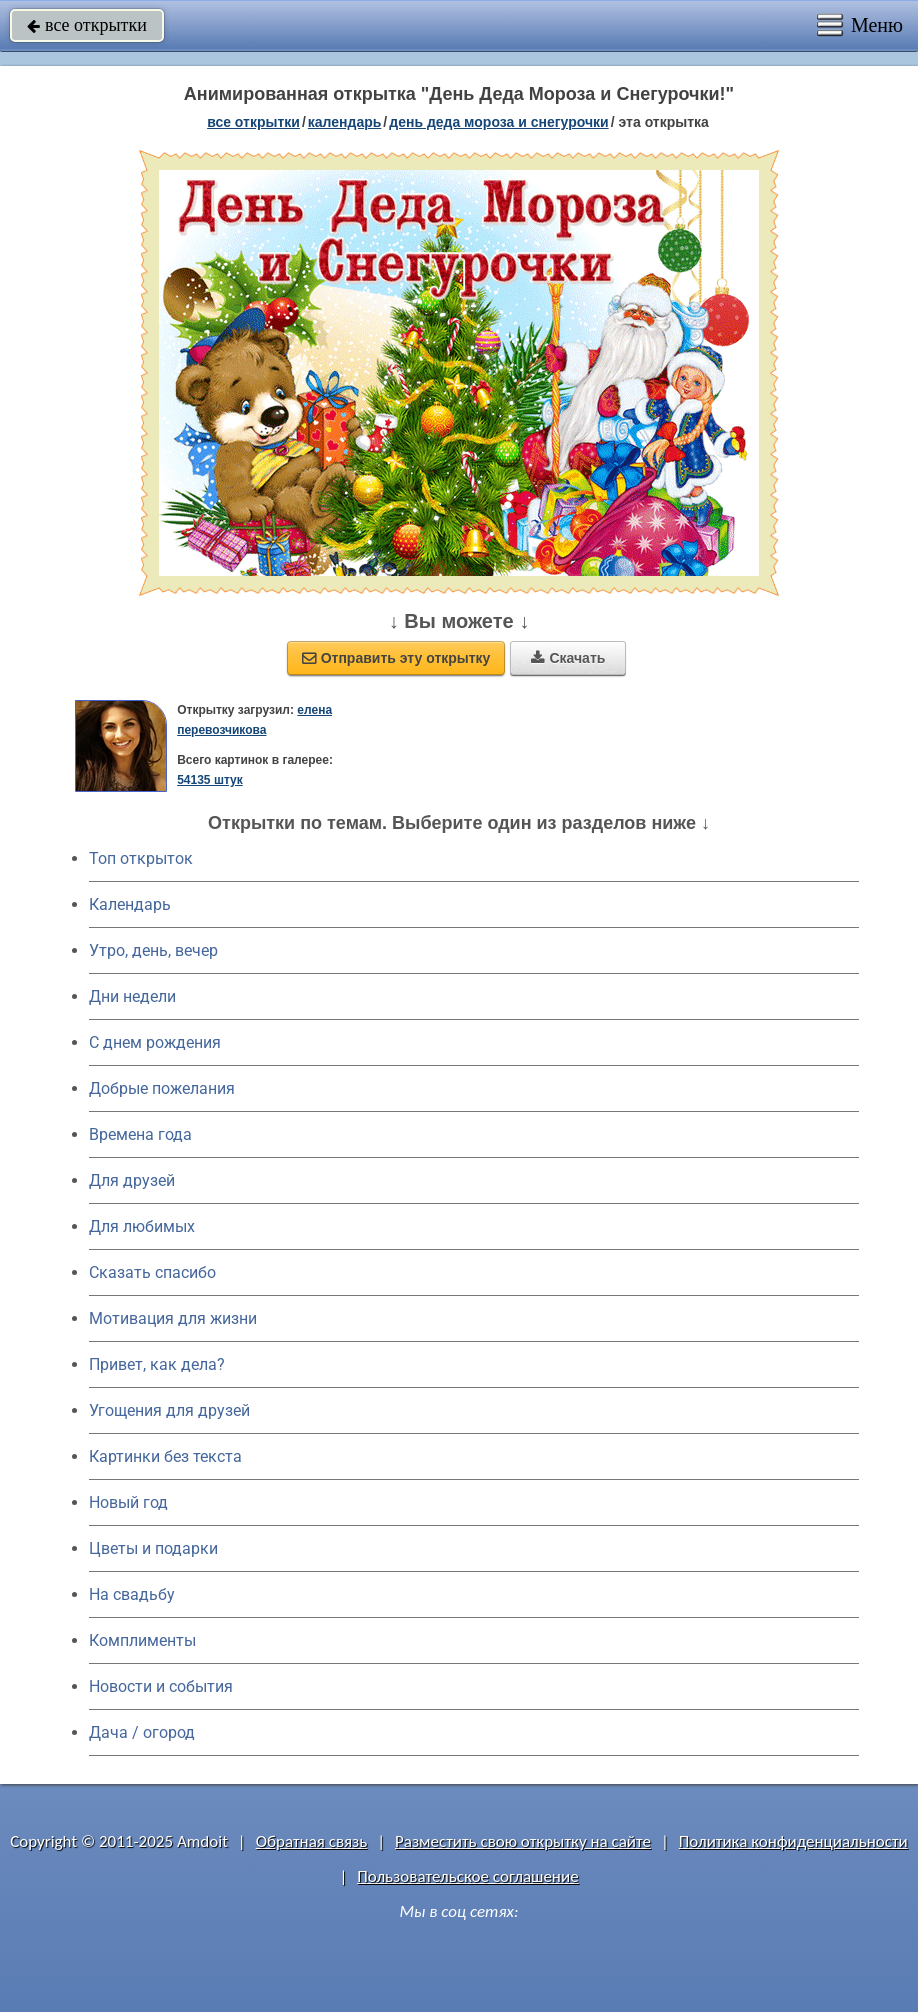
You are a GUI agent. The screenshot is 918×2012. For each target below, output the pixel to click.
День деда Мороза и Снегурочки (498, 122)
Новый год (128, 1502)
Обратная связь (312, 1841)
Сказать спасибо (152, 1272)
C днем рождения (155, 1042)
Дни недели (132, 996)
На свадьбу (132, 1594)
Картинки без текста (165, 1456)
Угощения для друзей (169, 1410)
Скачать (568, 658)
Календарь (345, 122)
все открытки (87, 25)
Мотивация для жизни (173, 1318)
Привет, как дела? (157, 1364)
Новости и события (161, 1686)
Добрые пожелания (162, 1088)
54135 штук (210, 780)
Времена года (140, 1134)
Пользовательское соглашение (467, 1876)
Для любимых (142, 1226)
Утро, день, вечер (153, 950)
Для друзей (132, 1180)
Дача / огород (142, 1732)
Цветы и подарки (153, 1548)
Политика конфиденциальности (793, 1841)
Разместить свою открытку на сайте (523, 1841)
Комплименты (142, 1640)
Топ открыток (141, 858)
